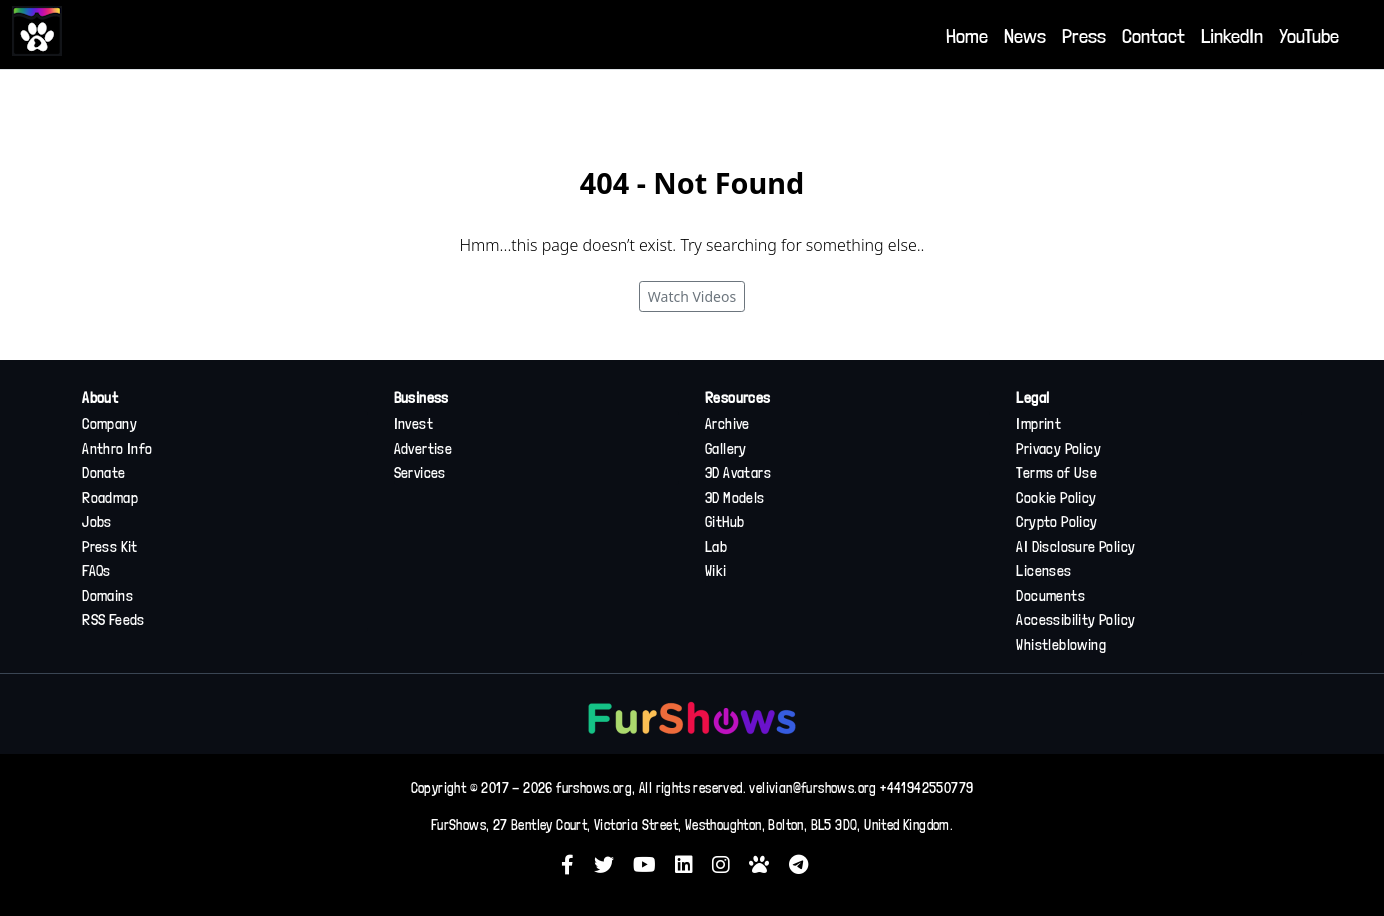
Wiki (716, 571)
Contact (1153, 36)
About (100, 398)
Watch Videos (692, 296)
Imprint (1038, 424)
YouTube (1309, 36)
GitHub (724, 522)
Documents (1050, 596)
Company (109, 424)
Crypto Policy (1056, 522)
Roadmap (110, 498)
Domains (107, 596)
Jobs (97, 522)
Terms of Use (1056, 473)
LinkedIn (1232, 36)
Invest (413, 424)
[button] (575, 864)
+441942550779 (926, 788)
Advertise (423, 449)
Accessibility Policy (1075, 620)
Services (420, 473)
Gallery (726, 449)
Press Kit (110, 547)
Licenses (1043, 571)
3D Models (735, 498)
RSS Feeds (113, 620)
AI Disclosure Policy (1075, 547)
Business (421, 398)
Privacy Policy (1058, 449)
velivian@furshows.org (812, 788)
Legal (1032, 398)
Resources (738, 398)
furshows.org (594, 788)
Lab (716, 547)
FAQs (96, 571)
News (1025, 36)
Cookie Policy (1056, 498)
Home (967, 36)
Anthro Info (117, 449)
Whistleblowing (1061, 645)
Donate (103, 473)
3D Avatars (738, 473)
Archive (727, 424)
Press (1084, 36)
